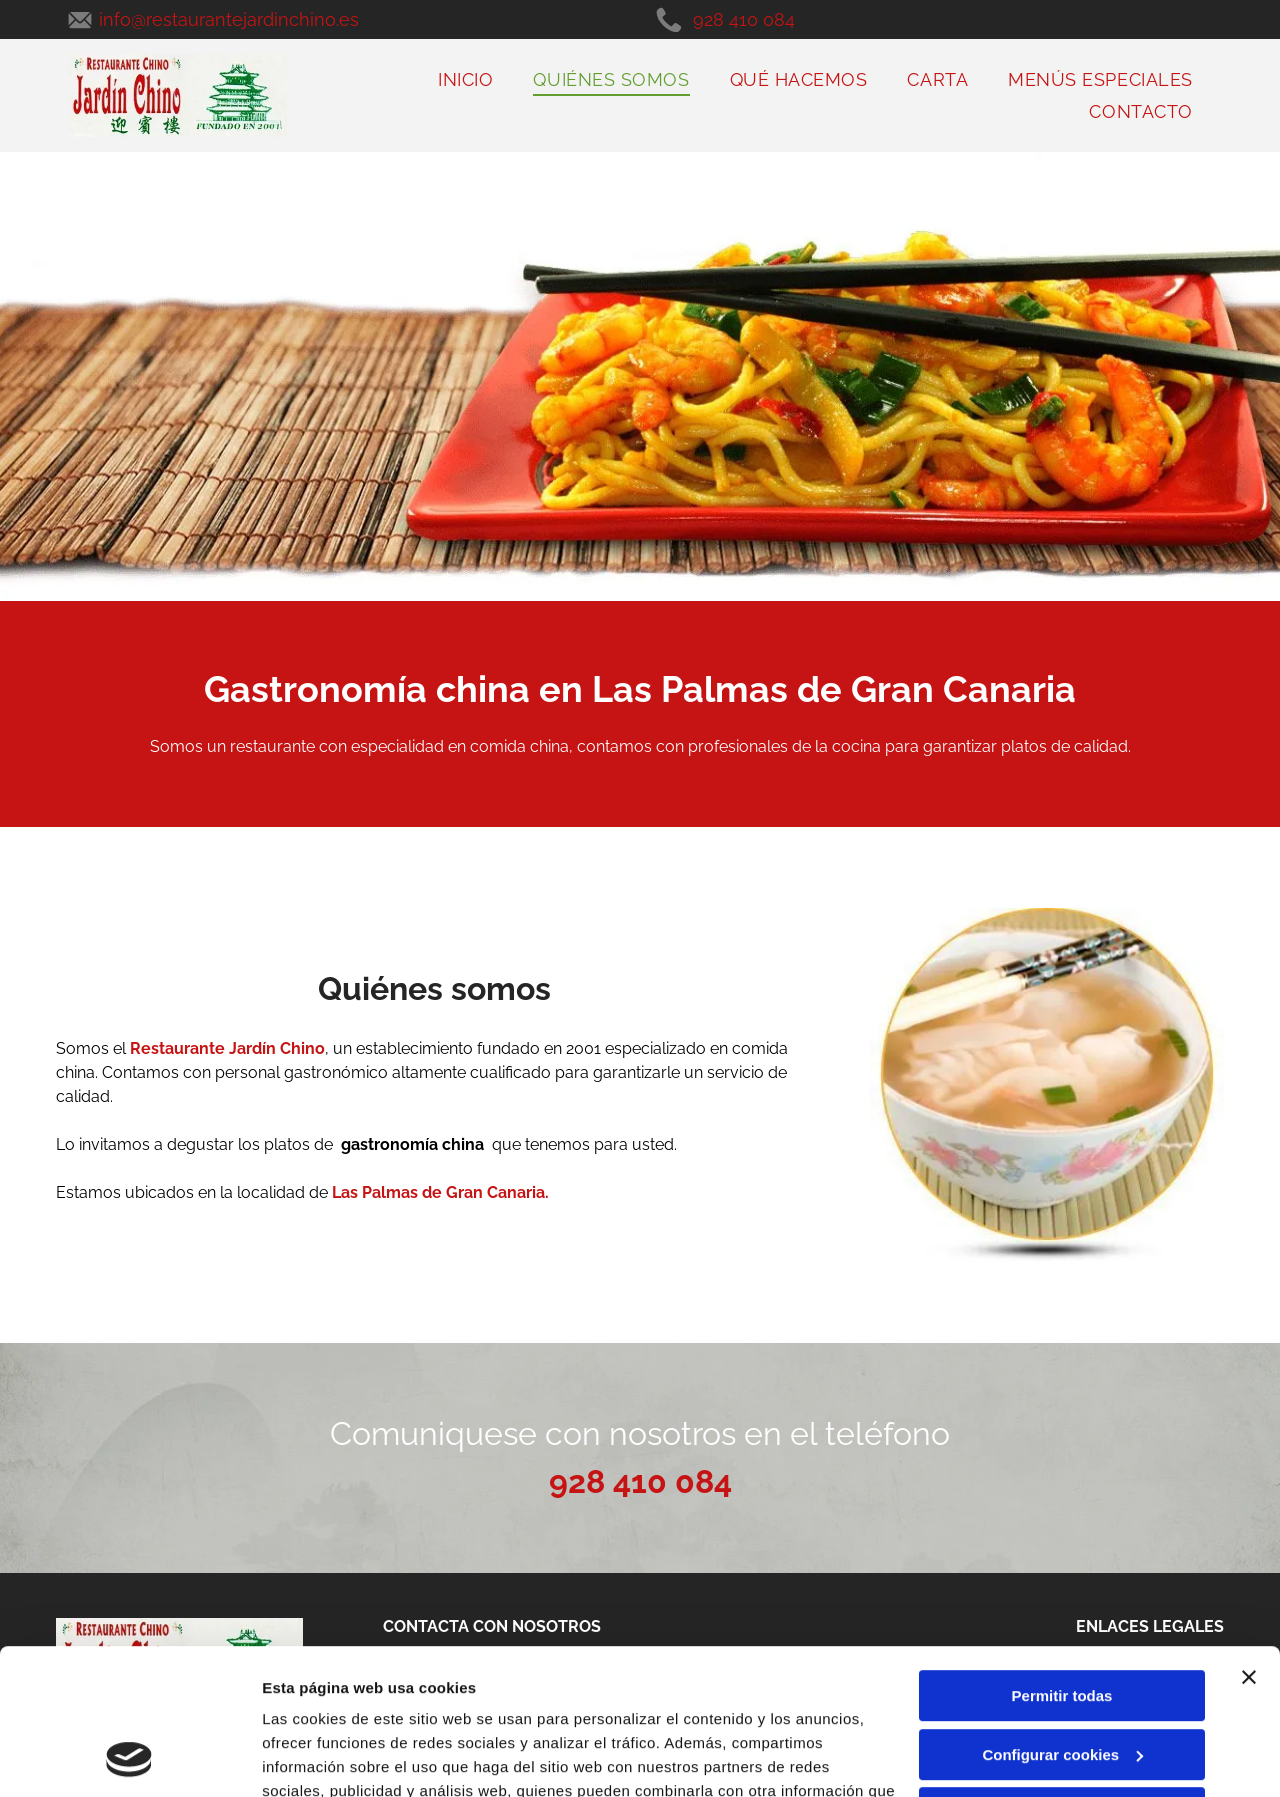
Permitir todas (1062, 1559)
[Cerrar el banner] (1249, 1541)
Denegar (1062, 1676)
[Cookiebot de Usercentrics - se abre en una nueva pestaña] (129, 1758)
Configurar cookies (1062, 1618)
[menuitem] (465, 79)
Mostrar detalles (320, 1757)
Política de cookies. (408, 1702)
